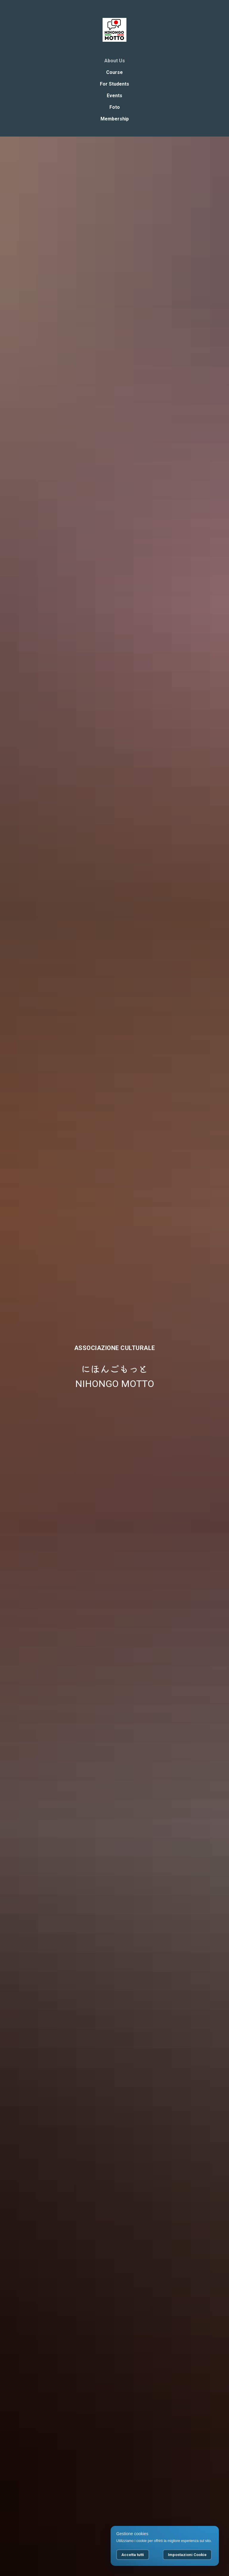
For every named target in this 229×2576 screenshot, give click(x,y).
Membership (114, 119)
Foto (114, 107)
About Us (114, 61)
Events (114, 95)
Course (114, 72)
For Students (114, 84)
